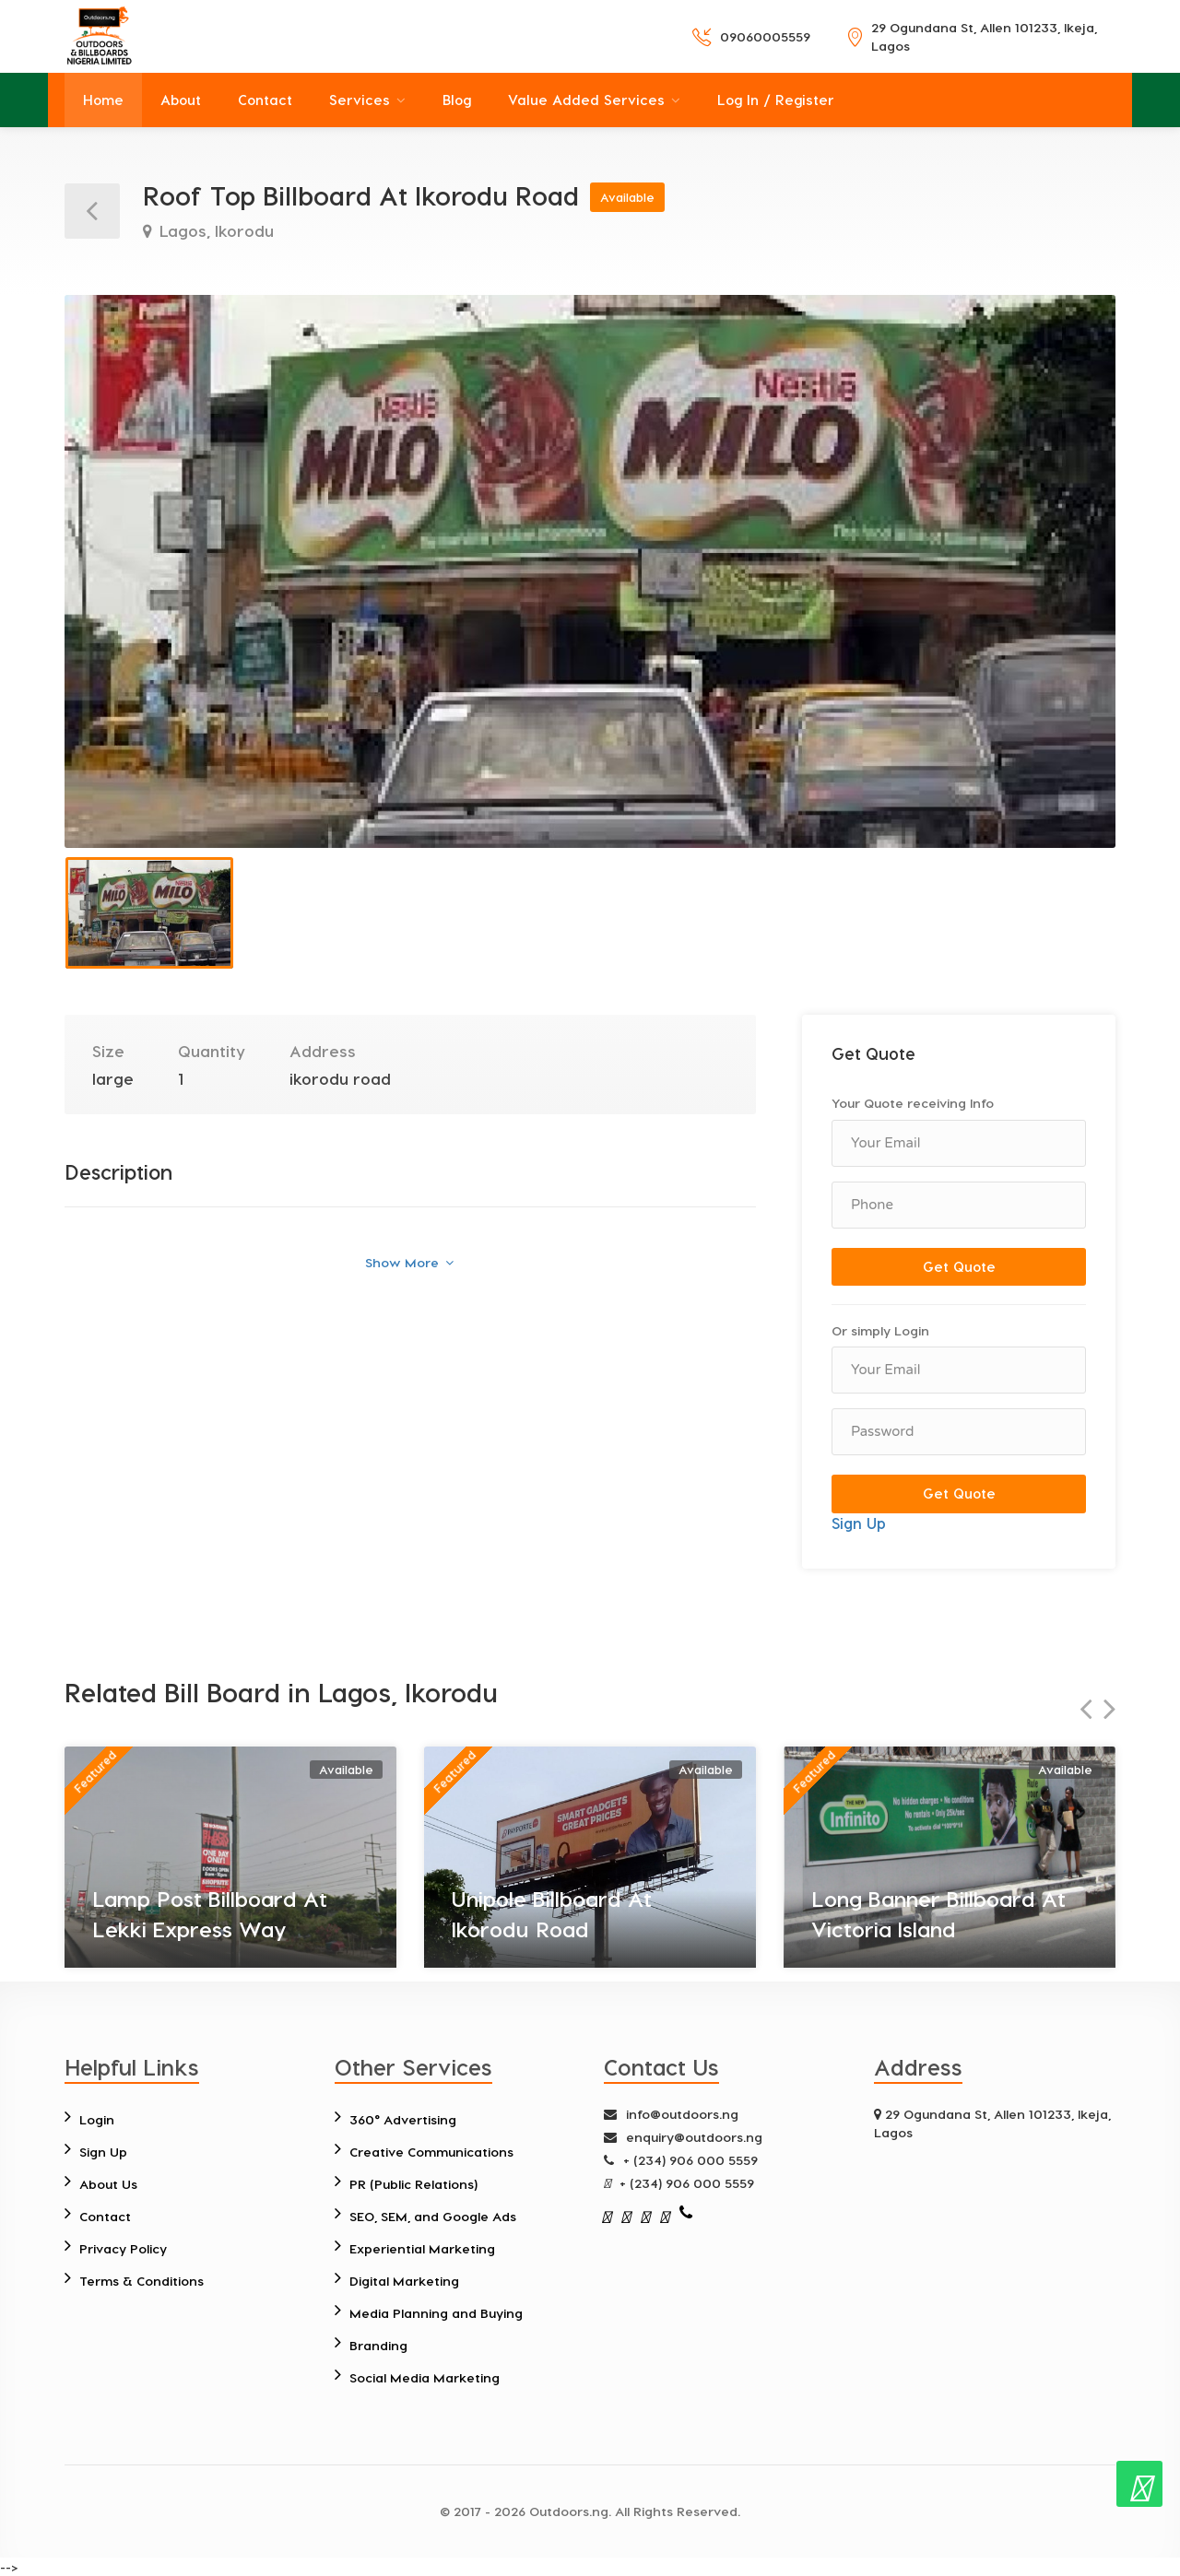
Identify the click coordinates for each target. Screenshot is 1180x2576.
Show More (409, 1262)
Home (103, 99)
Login (96, 2119)
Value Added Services (586, 99)
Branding (378, 2345)
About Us (108, 2184)
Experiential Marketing (422, 2248)
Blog (456, 99)
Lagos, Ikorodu (214, 230)
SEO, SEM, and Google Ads (432, 2216)
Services (359, 99)
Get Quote (959, 1266)
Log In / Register (775, 99)
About (180, 99)
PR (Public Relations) (413, 2184)
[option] (590, 571)
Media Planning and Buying (436, 2313)
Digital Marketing (404, 2280)
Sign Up (859, 1523)
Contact (265, 99)
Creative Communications (431, 2151)
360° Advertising (402, 2119)
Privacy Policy (123, 2248)
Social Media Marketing (424, 2377)
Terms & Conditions (141, 2280)
